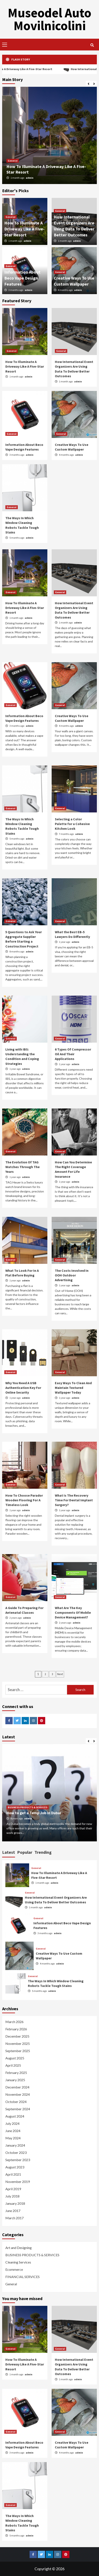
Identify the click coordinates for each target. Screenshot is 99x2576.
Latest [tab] (8, 1852)
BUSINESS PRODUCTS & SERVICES (27, 1807)
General (13, 160)
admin (29, 177)
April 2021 (13, 2174)
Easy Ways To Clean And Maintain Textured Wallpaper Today (73, 1388)
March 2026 (14, 2022)
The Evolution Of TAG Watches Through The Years (22, 1167)
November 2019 (17, 2182)
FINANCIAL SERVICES (22, 2277)
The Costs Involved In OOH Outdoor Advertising (71, 1275)
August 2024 (14, 2116)
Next (60, 1674)
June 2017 (12, 2211)
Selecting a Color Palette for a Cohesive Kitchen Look (72, 824)
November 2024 (17, 2094)
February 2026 (16, 2029)
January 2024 (15, 2145)
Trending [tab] (43, 1852)
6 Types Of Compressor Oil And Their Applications (73, 1054)
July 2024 (12, 2123)
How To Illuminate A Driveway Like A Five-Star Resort (24, 228)
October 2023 (16, 2152)
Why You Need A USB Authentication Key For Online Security (23, 1388)
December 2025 (17, 2036)
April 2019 (13, 2189)
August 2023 (14, 2167)
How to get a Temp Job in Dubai (33, 1812)
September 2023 (17, 2160)
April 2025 (13, 2065)
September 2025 (17, 2051)
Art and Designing (18, 2248)
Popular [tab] (24, 1852)
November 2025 (17, 2043)
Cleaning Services (18, 2262)
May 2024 (13, 2138)
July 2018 (12, 2196)
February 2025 (16, 2073)
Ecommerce (14, 2269)
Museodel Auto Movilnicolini (49, 19)
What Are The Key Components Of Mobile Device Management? (73, 1613)
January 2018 (15, 2203)
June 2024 (12, 2131)
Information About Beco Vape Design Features (22, 278)
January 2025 (15, 2080)
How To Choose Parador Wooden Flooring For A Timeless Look (24, 1500)
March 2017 (14, 2218)
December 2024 (17, 2087)
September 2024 (17, 2109)
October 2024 (16, 2102)
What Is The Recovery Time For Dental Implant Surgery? (74, 1500)
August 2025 (14, 2058)
